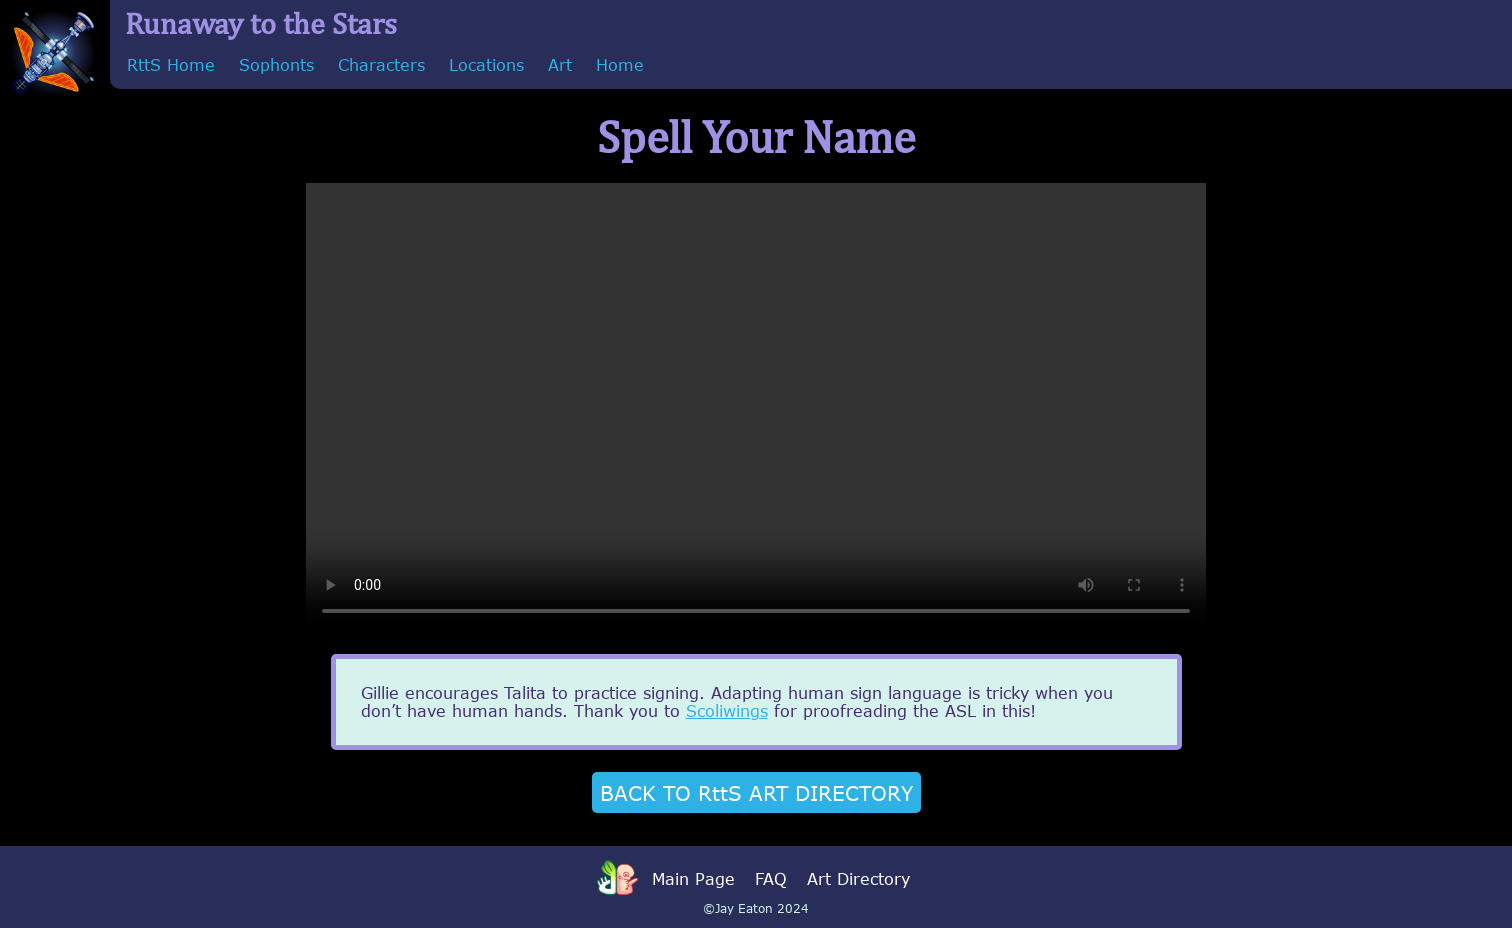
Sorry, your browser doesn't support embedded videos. (756, 408)
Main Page (693, 879)
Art (560, 65)
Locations (486, 65)
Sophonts (276, 65)
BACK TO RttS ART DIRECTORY (756, 792)
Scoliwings (727, 711)
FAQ (771, 879)
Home (620, 65)
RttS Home (171, 65)
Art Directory (858, 879)
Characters (381, 65)
